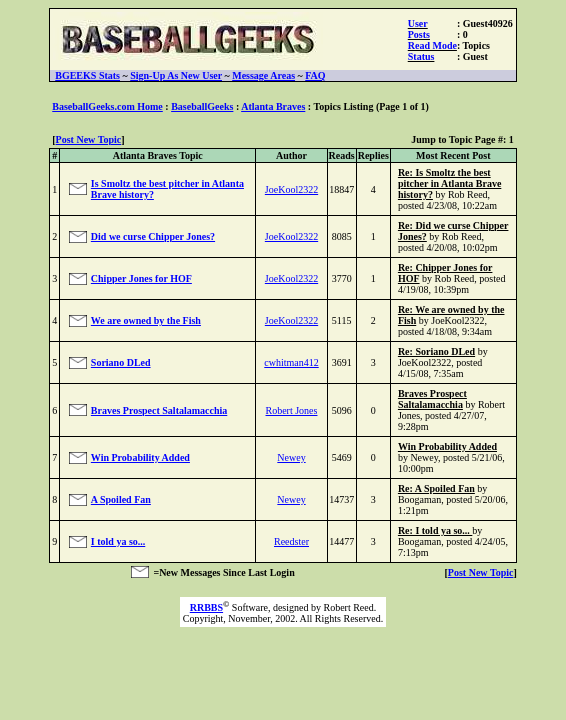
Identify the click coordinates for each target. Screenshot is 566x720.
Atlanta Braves (273, 106)
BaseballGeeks (202, 106)
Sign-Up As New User (176, 75)
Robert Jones (292, 410)
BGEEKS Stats (87, 75)
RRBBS (206, 607)
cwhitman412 (291, 362)
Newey (291, 457)
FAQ (315, 75)
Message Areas (263, 75)
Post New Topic (89, 139)
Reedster (291, 541)
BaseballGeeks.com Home (107, 106)
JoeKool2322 (291, 189)
